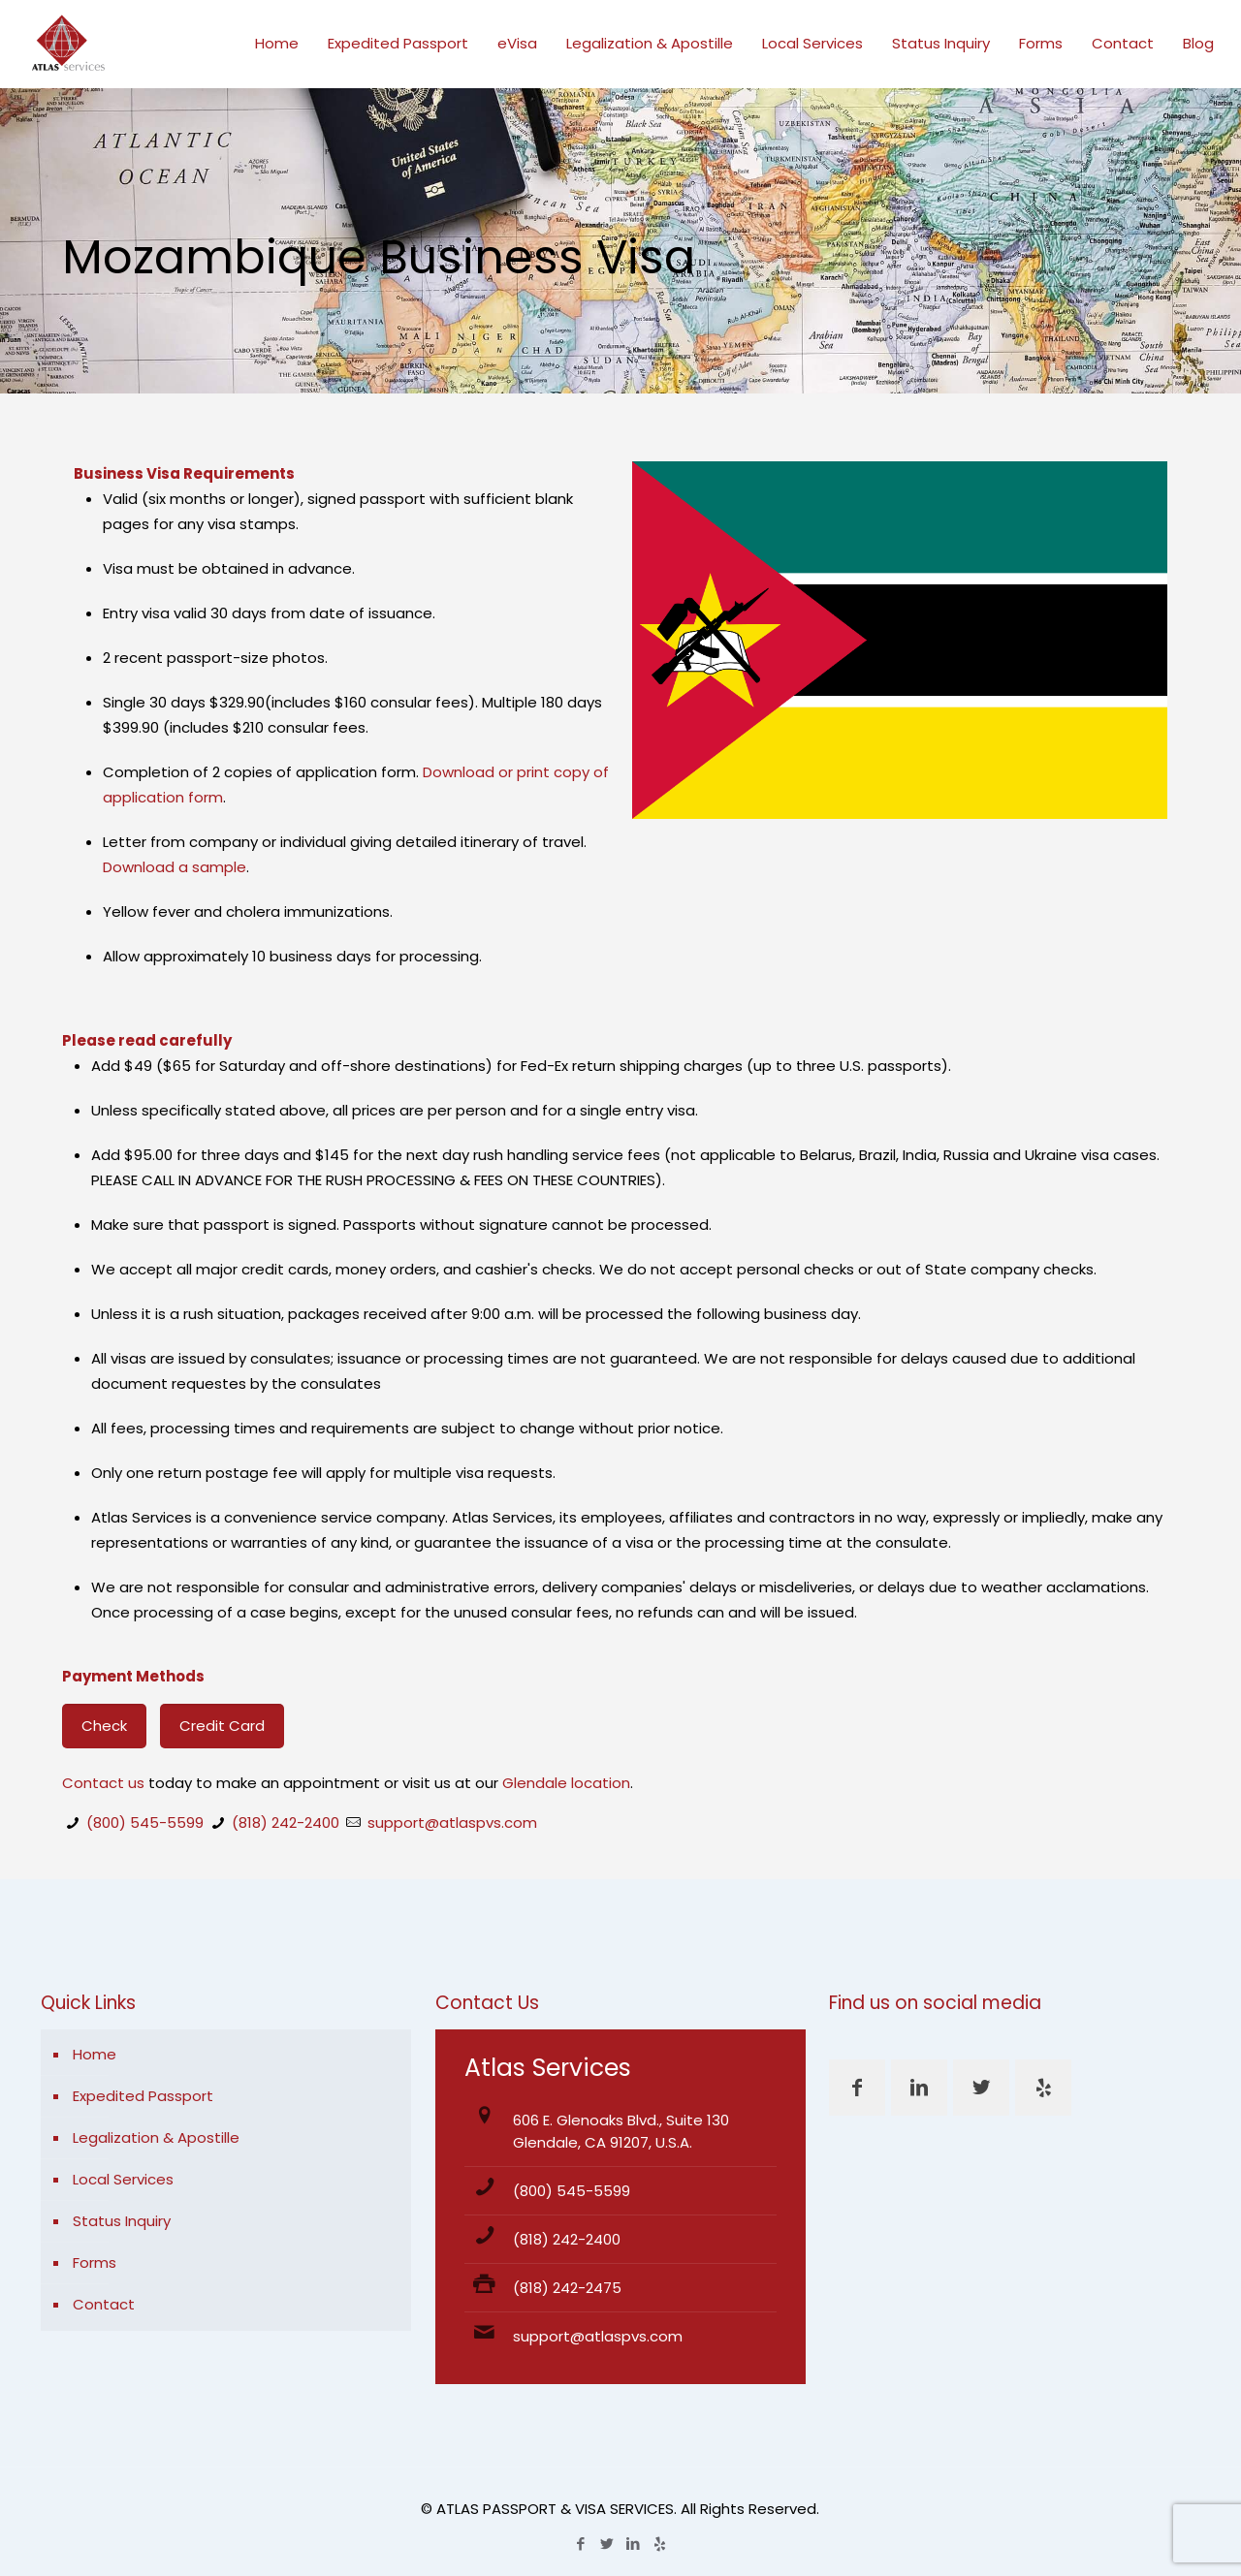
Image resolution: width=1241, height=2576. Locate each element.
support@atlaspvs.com (452, 1822)
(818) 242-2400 (285, 1822)
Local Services (123, 2179)
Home (94, 2054)
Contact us (103, 1783)
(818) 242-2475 (567, 2288)
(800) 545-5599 (145, 1822)
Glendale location (566, 1783)
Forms (94, 2262)
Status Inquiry (122, 2221)
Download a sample (174, 867)
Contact (104, 2304)
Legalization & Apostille (156, 2137)
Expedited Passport (143, 2096)
